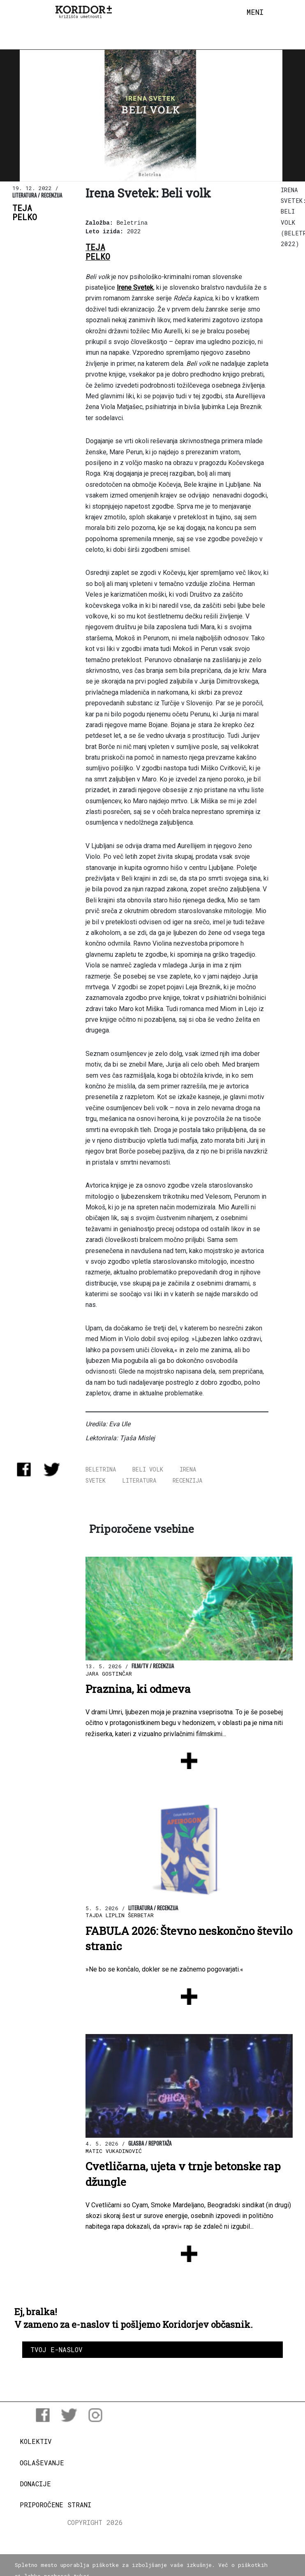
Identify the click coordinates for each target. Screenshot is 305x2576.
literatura (139, 1480)
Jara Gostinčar (108, 1673)
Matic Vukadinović (113, 2151)
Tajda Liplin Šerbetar (119, 1915)
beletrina (100, 1469)
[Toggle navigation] (255, 12)
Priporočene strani (55, 2504)
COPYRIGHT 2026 (95, 2522)
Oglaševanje (42, 2462)
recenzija (187, 1480)
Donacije (35, 2483)
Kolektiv (36, 2441)
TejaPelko (24, 213)
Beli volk (147, 1469)
